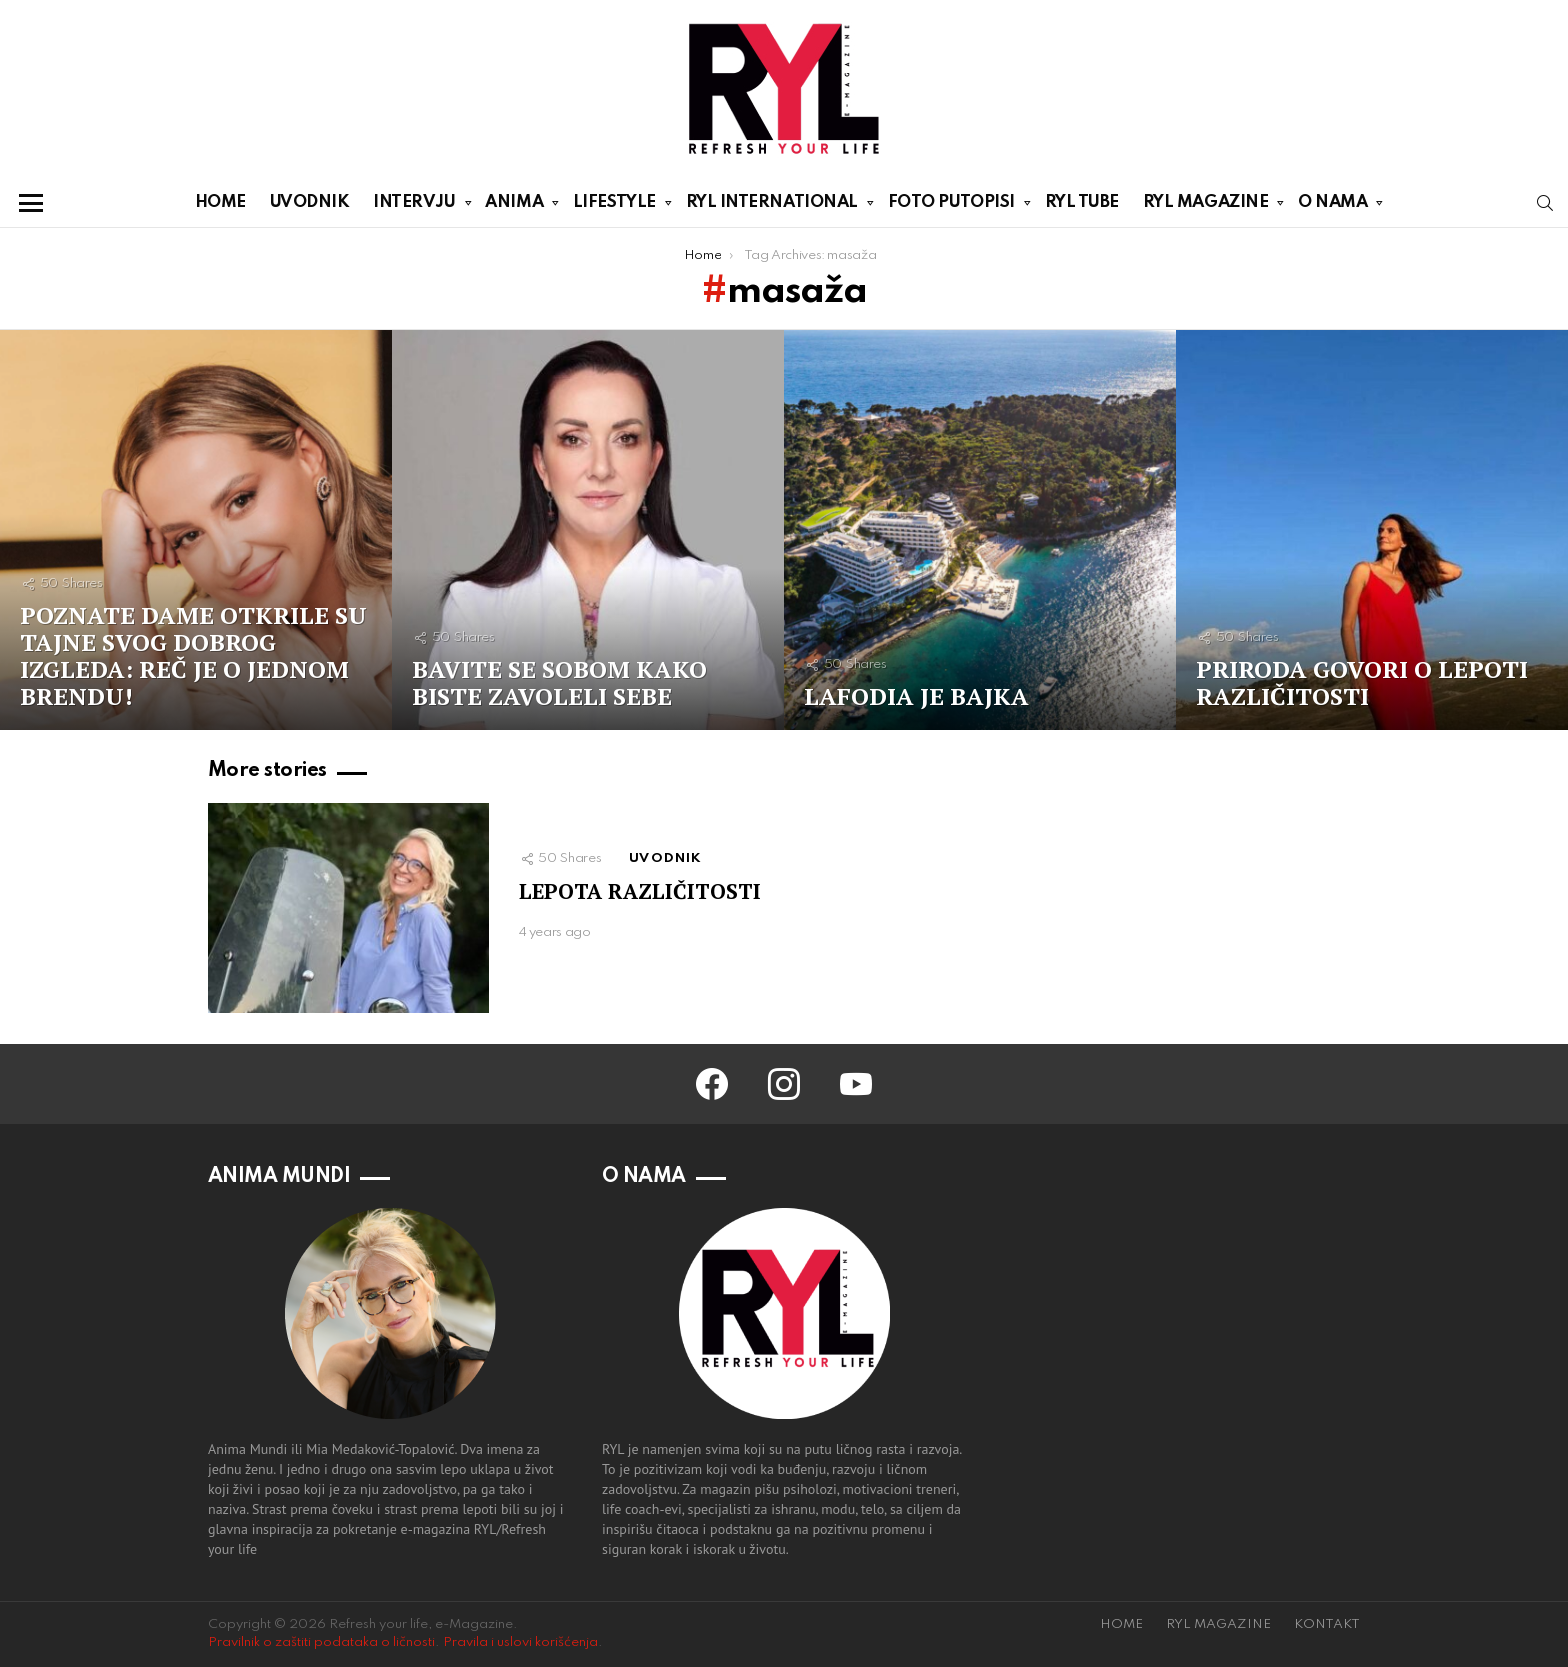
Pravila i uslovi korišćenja (520, 1642)
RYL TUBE (1082, 202)
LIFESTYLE (614, 206)
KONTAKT (1327, 1624)
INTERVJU (414, 206)
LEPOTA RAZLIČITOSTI (640, 891)
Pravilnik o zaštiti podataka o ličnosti (321, 1642)
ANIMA (514, 206)
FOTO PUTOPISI (951, 206)
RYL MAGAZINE (1206, 206)
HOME (220, 202)
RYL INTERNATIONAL (772, 206)
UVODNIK (310, 202)
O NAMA (1332, 206)
